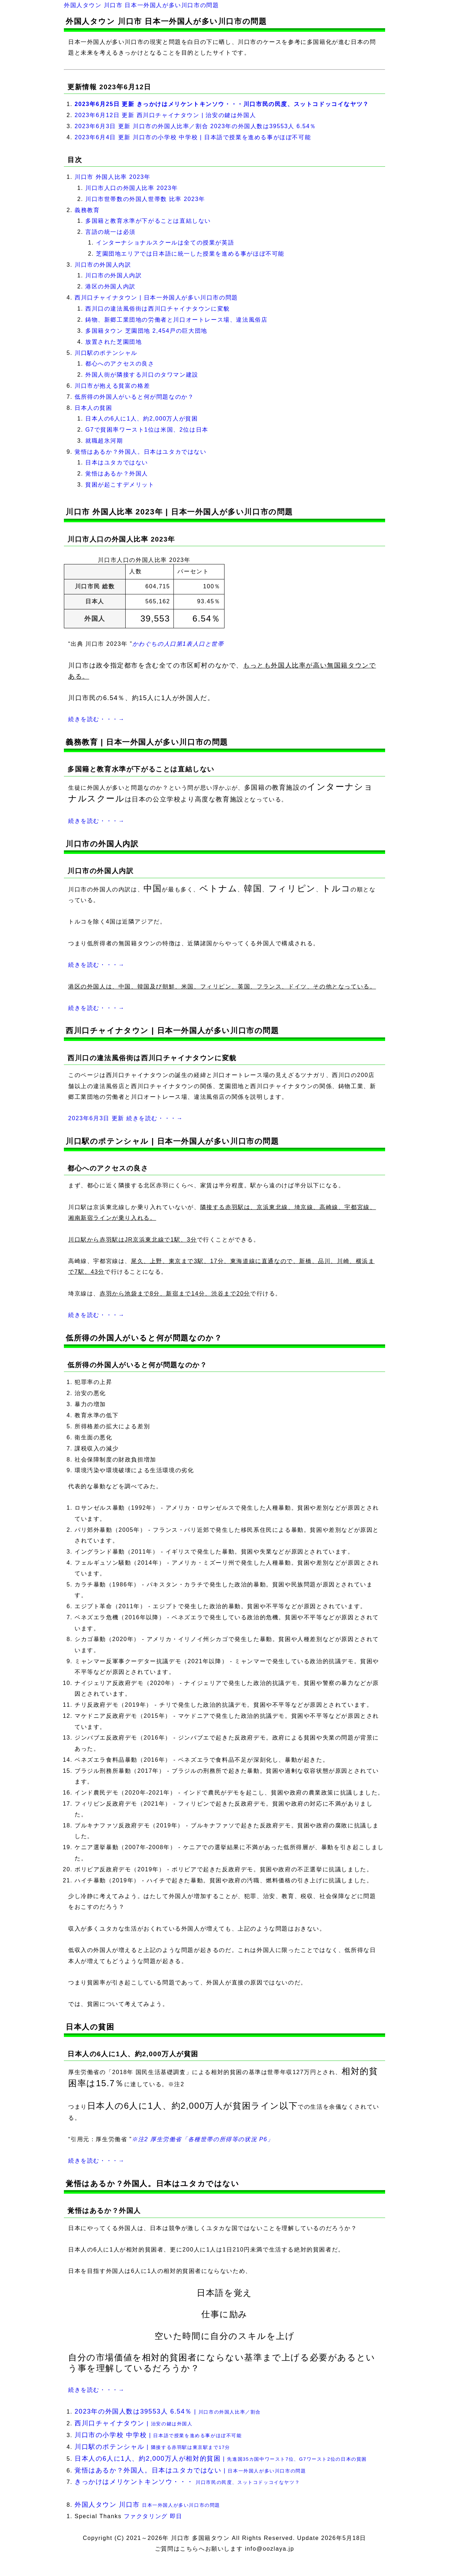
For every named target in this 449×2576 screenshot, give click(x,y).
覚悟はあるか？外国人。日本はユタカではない (141, 452)
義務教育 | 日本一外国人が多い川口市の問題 (147, 742)
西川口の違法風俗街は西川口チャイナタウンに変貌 (157, 309)
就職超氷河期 (104, 441)
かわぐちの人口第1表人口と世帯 (178, 644)
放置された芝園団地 (113, 342)
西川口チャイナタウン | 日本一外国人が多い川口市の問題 (156, 298)
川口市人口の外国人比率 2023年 (131, 188)
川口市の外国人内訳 (103, 265)
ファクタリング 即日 (153, 2516)
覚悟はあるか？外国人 (116, 474)
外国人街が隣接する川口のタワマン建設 (141, 375)
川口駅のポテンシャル (106, 353)
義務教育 (87, 210)
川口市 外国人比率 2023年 (112, 177)
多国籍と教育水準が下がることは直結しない (148, 221)
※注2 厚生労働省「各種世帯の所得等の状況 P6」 (202, 2139)
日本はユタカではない (116, 462)
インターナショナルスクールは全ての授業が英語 (165, 243)
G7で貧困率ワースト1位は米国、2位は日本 (146, 430)
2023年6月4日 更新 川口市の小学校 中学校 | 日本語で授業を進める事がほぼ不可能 (193, 137)
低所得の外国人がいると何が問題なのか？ (134, 397)
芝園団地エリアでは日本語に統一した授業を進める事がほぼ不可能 (190, 254)
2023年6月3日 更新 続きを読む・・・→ (125, 1118)
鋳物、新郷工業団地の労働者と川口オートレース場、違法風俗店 (176, 320)
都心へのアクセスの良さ (120, 364)
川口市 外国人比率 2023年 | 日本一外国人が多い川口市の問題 (179, 512)
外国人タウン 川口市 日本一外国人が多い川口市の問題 (141, 5)
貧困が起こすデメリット (120, 485)
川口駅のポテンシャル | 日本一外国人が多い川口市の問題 (172, 1141)
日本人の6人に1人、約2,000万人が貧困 (141, 419)
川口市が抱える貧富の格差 (112, 386)
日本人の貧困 (93, 408)
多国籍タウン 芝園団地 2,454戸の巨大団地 (146, 331)
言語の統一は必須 (110, 232)
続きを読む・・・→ (96, 719)
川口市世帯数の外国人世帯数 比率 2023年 (145, 199)
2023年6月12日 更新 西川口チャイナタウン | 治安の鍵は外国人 (165, 115)
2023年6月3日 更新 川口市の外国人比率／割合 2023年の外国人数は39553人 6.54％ (195, 126)
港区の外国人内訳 (110, 286)
